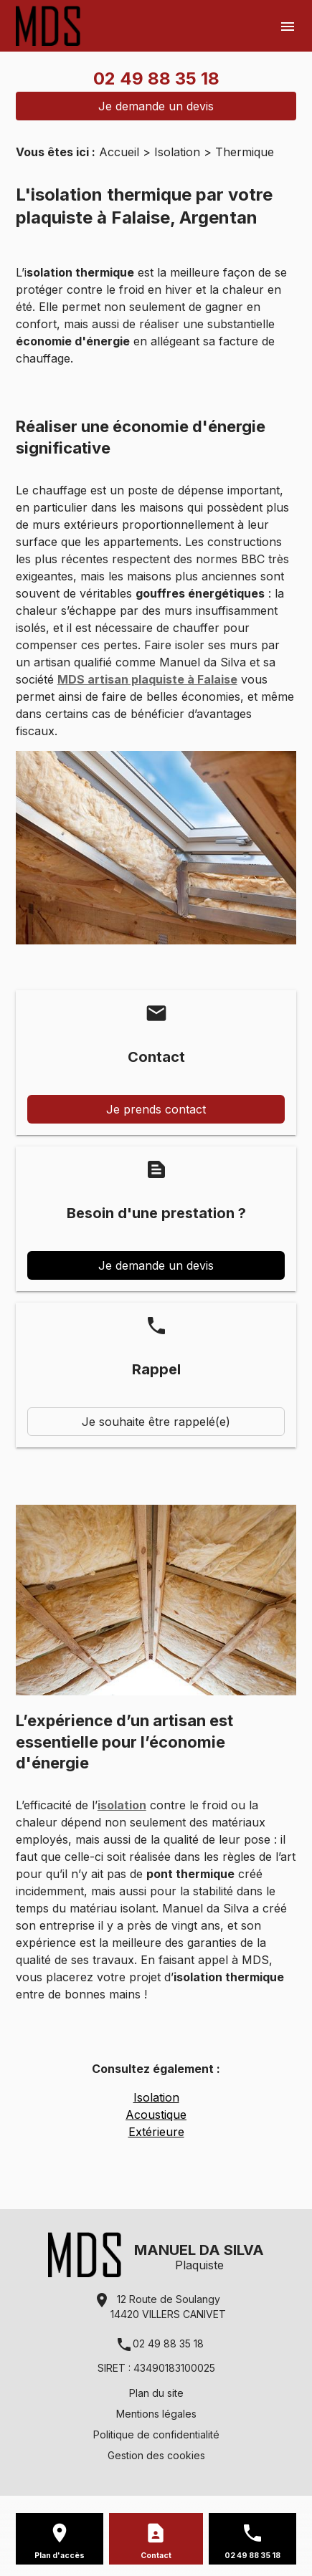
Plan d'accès (59, 2555)
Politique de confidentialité (156, 2434)
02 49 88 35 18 (156, 78)
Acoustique (156, 2114)
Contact (156, 2555)
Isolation (177, 152)
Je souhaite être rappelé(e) (156, 1421)
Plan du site (156, 2393)
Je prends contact (156, 1109)
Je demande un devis (156, 106)
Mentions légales (156, 2414)
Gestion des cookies (156, 2455)
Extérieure (156, 2132)
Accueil (119, 152)
